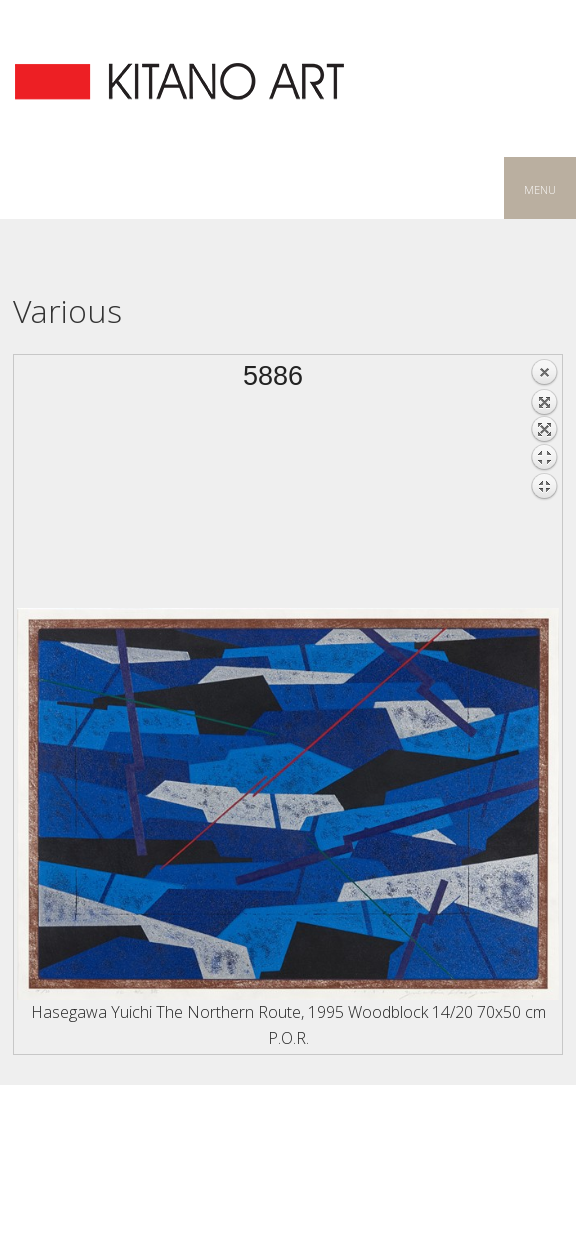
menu (540, 188)
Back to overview (544, 483)
